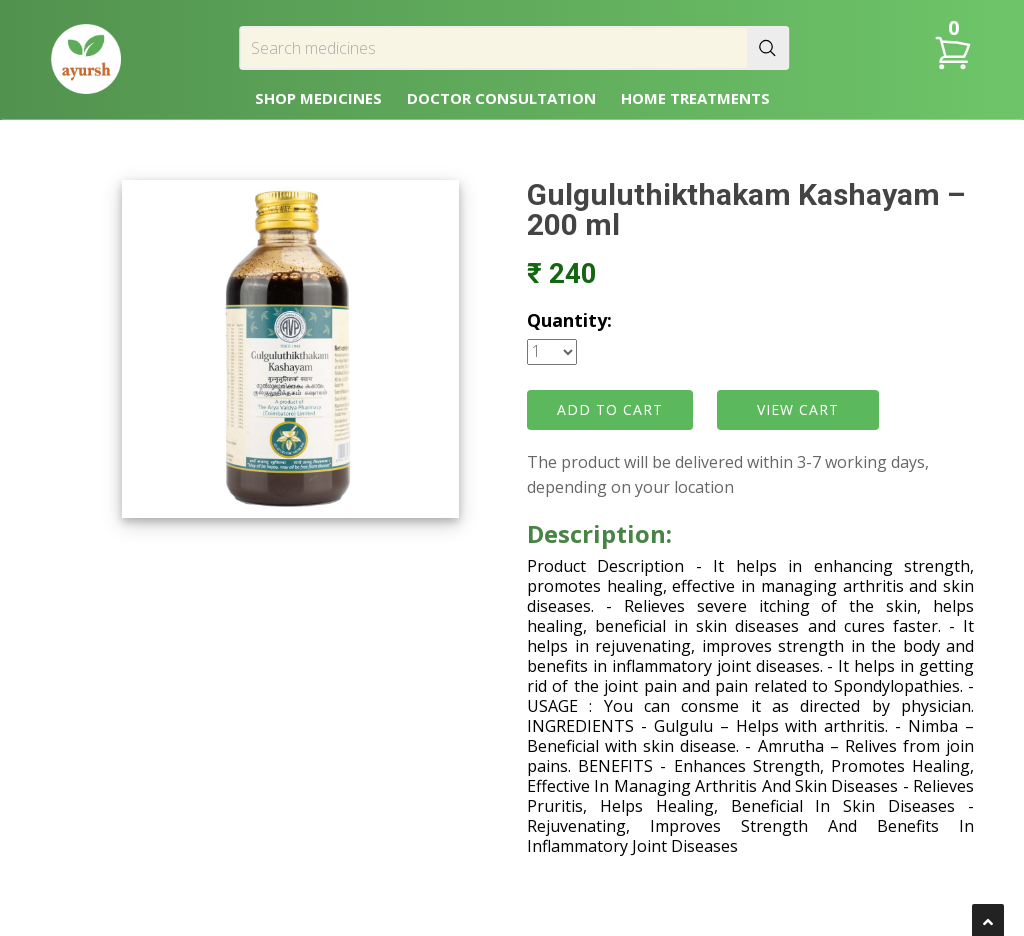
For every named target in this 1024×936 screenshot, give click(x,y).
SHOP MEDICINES (318, 98)
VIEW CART (798, 409)
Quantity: (569, 320)
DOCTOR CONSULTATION (501, 98)
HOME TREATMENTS (695, 98)
